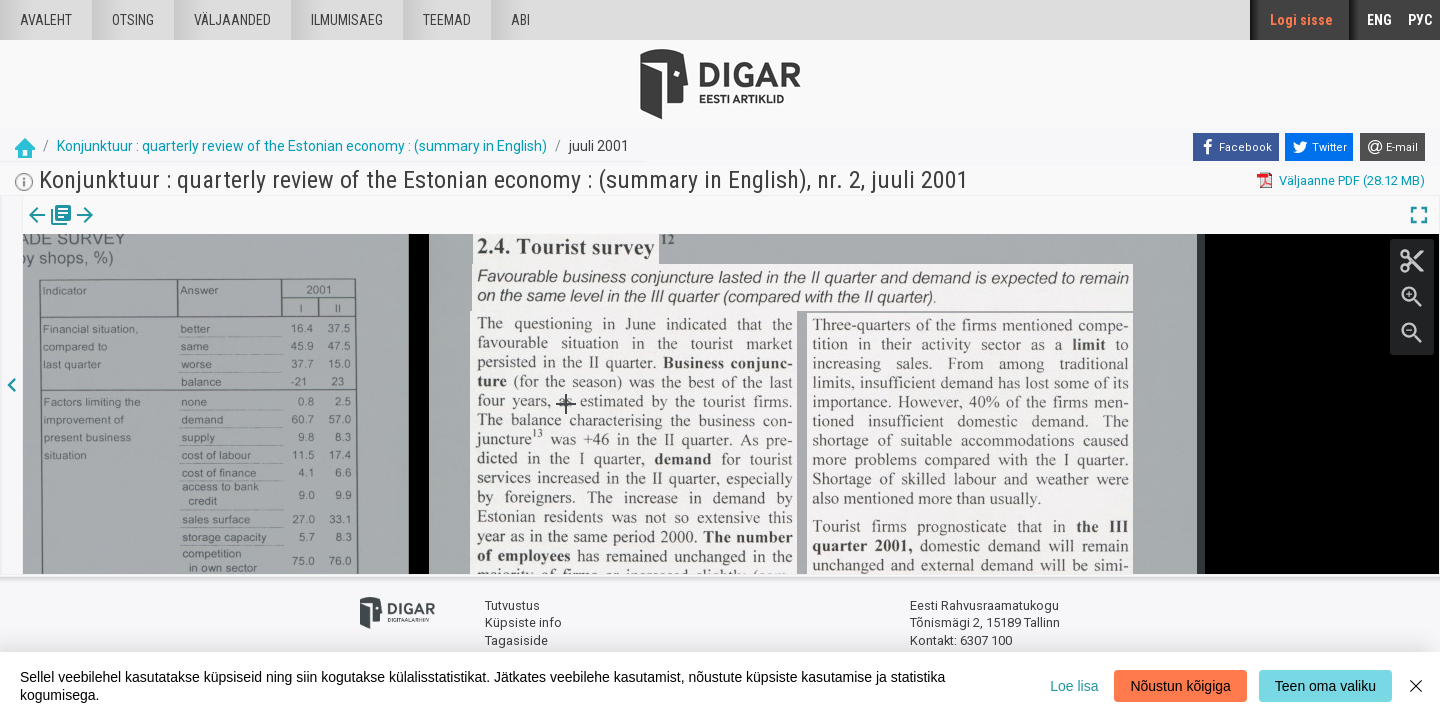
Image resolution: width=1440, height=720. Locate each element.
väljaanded (232, 20)
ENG (1379, 20)
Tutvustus (512, 605)
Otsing (133, 20)
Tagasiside (516, 640)
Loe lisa (1074, 686)
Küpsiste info (523, 622)
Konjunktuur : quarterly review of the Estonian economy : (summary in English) (302, 146)
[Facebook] (1236, 147)
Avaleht (46, 20)
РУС (1420, 20)
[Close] (1416, 686)
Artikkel (140, 229)
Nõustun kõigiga (1180, 686)
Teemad (447, 20)
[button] (171, 229)
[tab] (50, 229)
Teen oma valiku (1325, 686)
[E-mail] (1392, 147)
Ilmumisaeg (347, 20)
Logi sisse (1301, 20)
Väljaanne (50, 229)
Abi (520, 20)
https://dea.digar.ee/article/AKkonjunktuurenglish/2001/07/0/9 (206, 284)
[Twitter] (1319, 147)
